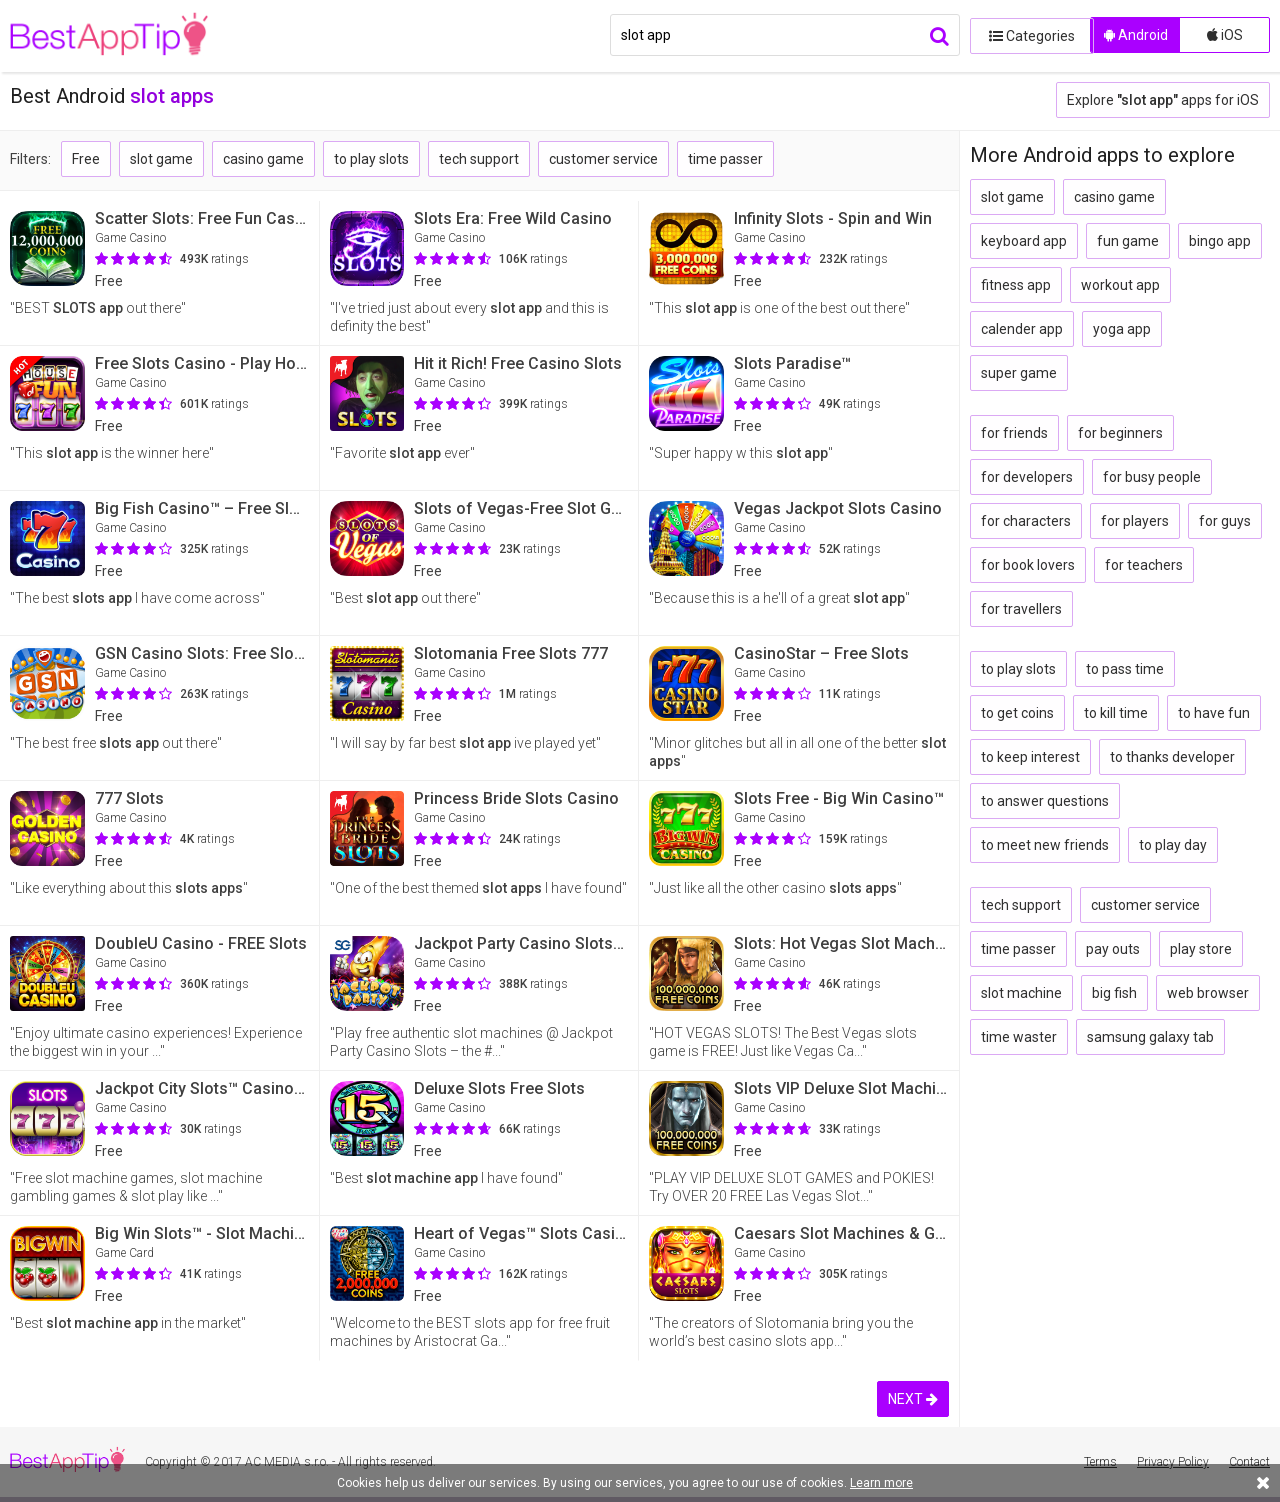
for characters (1026, 521)
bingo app (1220, 241)
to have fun (1214, 713)
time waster (1019, 1037)
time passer (725, 159)
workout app (1120, 285)
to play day (1173, 845)
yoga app (1122, 329)
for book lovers (1028, 565)
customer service (603, 159)
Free (86, 159)
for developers (1027, 477)
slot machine (1021, 993)
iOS (1225, 35)
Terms (1100, 1462)
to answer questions (1045, 801)
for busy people (1152, 477)
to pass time (1125, 669)
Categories (1025, 35)
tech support (479, 159)
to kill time (1116, 713)
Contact (1249, 1462)
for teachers (1144, 565)
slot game (161, 159)
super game (1019, 373)
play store (1201, 949)
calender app (1022, 329)
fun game (1128, 241)
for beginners (1120, 433)
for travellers (1021, 609)
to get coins (1017, 713)
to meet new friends (1045, 845)
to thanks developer (1172, 757)
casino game (263, 159)
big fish (1114, 993)
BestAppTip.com (112, 36)
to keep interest (1030, 757)
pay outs (1113, 949)
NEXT (913, 1399)
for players (1135, 521)
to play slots (371, 159)
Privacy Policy (1173, 1462)
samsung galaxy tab (1150, 1037)
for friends (1014, 433)
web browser (1208, 993)
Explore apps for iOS (1163, 100)
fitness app (1016, 285)
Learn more (881, 1483)
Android (1136, 35)
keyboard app (1024, 241)
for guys (1225, 521)
